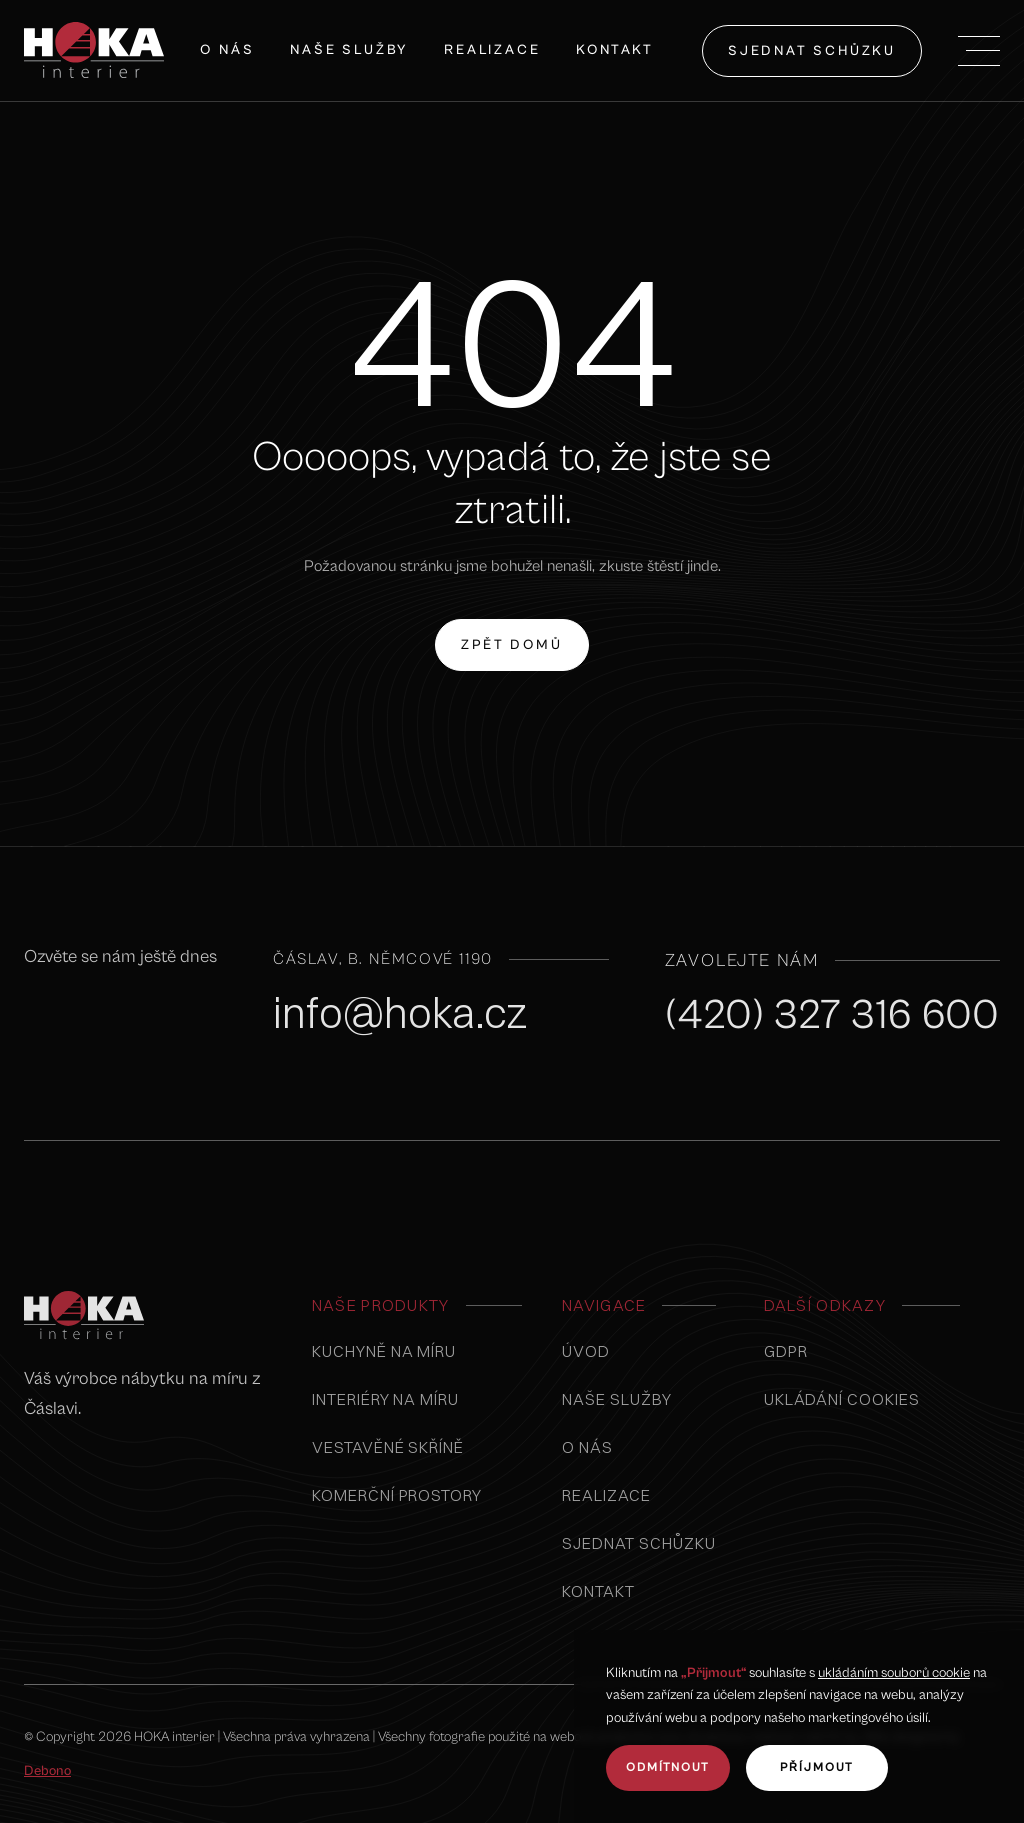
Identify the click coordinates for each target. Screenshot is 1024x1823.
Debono (47, 1771)
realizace (606, 1495)
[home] (94, 50)
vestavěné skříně (388, 1447)
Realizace (492, 50)
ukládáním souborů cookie (894, 1673)
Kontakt (615, 50)
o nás (587, 1447)
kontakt (598, 1591)
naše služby (349, 50)
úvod (586, 1351)
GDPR (786, 1351)
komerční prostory (397, 1495)
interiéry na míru (385, 1399)
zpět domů (511, 634)
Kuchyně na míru (384, 1351)
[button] (979, 51)
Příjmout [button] (817, 1767)
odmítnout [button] (668, 1767)
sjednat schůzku (812, 51)
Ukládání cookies (842, 1399)
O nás (227, 50)
